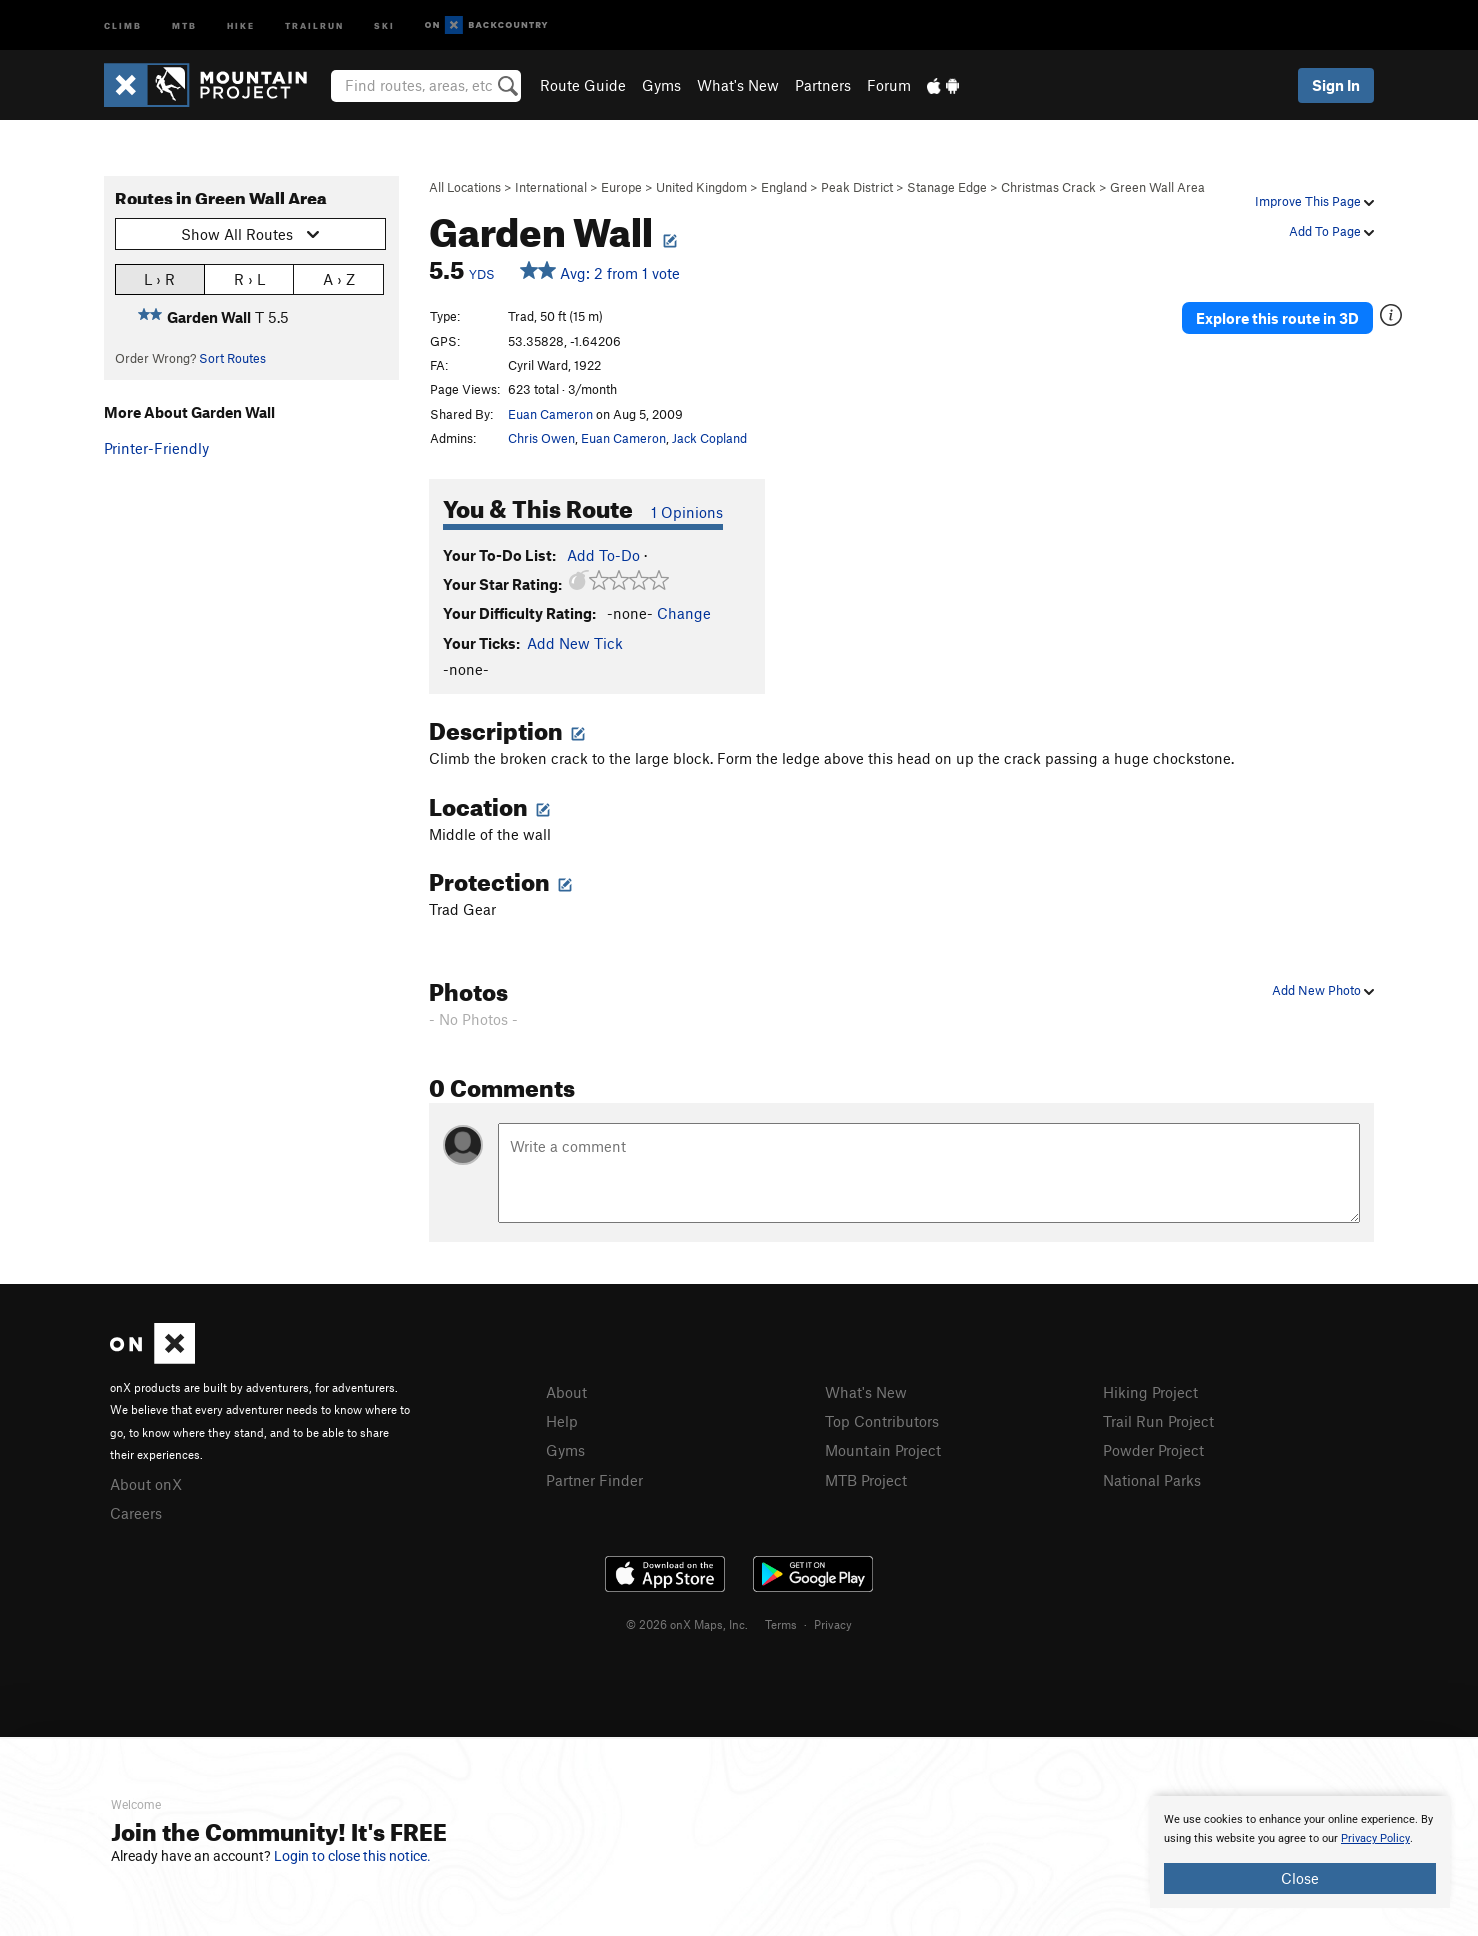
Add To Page (1331, 231)
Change (684, 613)
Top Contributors (882, 1421)
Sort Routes (232, 358)
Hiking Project (1150, 1392)
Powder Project (1153, 1450)
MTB (184, 24)
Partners (823, 85)
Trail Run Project (1158, 1421)
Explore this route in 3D (1277, 318)
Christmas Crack (1048, 187)
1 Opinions (687, 512)
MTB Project (866, 1480)
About (566, 1392)
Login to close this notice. (352, 1856)
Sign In (1336, 85)
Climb (123, 24)
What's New (738, 85)
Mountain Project (883, 1450)
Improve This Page (1314, 201)
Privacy (833, 1624)
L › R (159, 278)
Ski (384, 24)
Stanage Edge (947, 187)
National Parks (1152, 1480)
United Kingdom (701, 187)
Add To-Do (603, 555)
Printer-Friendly (156, 448)
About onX (146, 1484)
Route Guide (583, 85)
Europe (621, 187)
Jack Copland (709, 438)
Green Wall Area (1157, 187)
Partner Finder (594, 1480)
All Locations (465, 187)
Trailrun (314, 24)
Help (562, 1421)
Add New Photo (1323, 990)
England (784, 187)
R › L (249, 278)
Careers (136, 1513)
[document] (1300, 1852)
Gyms (661, 85)
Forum (889, 85)
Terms (781, 1624)
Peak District (857, 187)
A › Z (339, 278)
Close (1300, 1878)
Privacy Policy (1375, 1838)
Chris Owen (541, 438)
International (551, 187)
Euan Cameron (550, 414)
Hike (241, 24)
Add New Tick (575, 643)
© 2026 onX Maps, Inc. (687, 1624)
